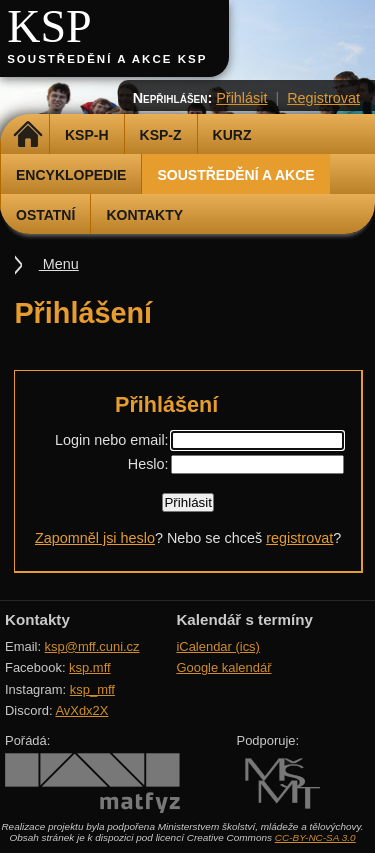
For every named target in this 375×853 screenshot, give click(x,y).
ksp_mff (92, 689)
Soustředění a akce (235, 175)
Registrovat (323, 98)
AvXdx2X (81, 710)
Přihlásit (241, 98)
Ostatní (45, 215)
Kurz (232, 135)
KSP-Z (161, 135)
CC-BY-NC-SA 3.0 (315, 837)
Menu (59, 264)
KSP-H (87, 135)
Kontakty (144, 215)
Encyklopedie (71, 175)
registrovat (299, 538)
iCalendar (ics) (218, 646)
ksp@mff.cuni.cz (92, 646)
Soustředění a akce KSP (107, 59)
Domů (27, 135)
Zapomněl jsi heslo (95, 538)
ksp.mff (90, 667)
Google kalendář (223, 667)
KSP (49, 26)
